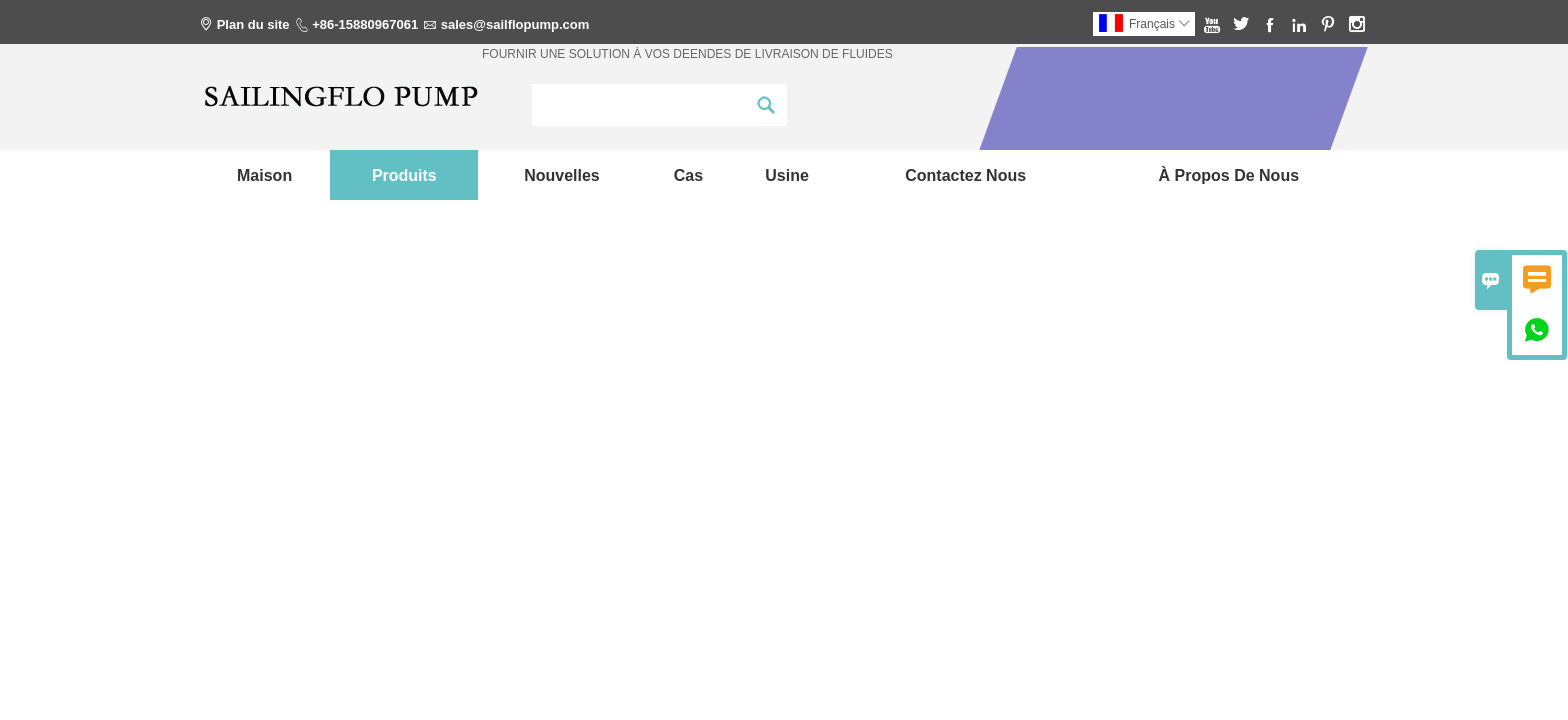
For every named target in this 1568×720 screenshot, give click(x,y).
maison (264, 175)
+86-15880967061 (365, 24)
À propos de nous (1229, 175)
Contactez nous (965, 175)
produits (404, 175)
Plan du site (253, 24)
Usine (787, 175)
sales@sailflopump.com (515, 24)
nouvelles (562, 175)
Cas (688, 175)
